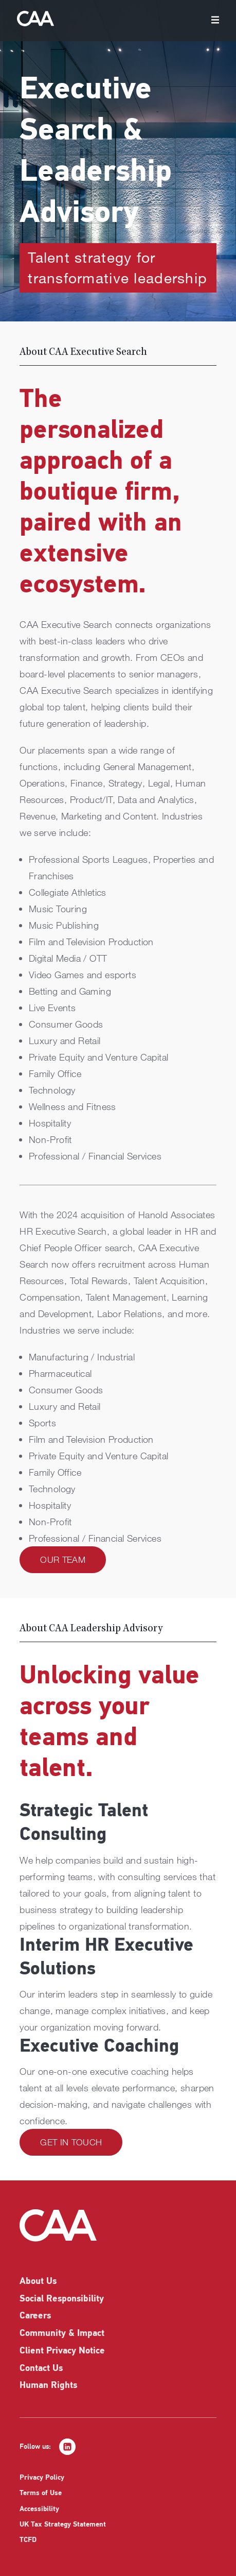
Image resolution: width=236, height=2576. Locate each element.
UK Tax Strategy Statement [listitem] (63, 2525)
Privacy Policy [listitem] (42, 2478)
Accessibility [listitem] (39, 2509)
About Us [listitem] (38, 2282)
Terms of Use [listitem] (41, 2493)
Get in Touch (71, 2142)
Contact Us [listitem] (41, 2369)
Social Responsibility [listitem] (62, 2299)
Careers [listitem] (35, 2316)
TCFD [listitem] (28, 2540)
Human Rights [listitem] (48, 2386)
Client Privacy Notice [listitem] (62, 2351)
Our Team (62, 1559)
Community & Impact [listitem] (62, 2334)
